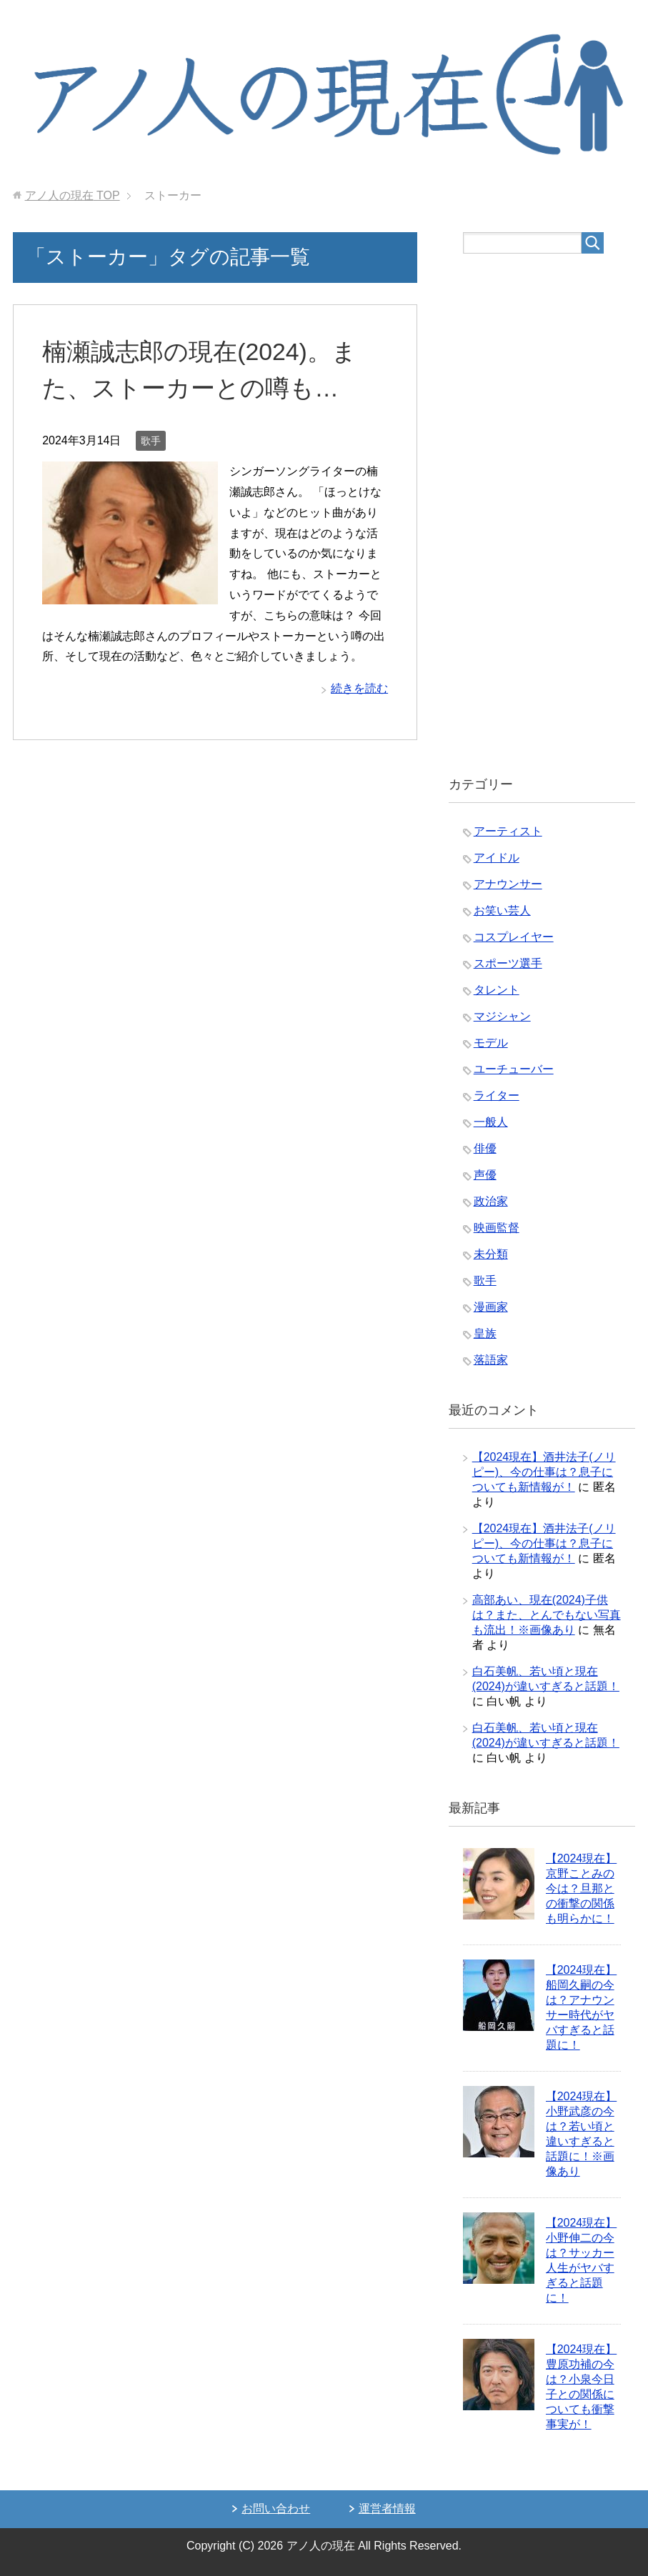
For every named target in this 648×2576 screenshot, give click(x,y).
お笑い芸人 (502, 910)
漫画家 (491, 1307)
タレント (496, 990)
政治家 (491, 1201)
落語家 (491, 1360)
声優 (485, 1175)
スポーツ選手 (508, 963)
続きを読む (359, 688)
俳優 (485, 1148)
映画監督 (496, 1228)
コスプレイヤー (514, 937)
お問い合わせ (275, 2508)
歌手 (151, 440)
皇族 (485, 1333)
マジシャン (502, 1016)
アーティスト (508, 831)
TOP (72, 195)
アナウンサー (508, 884)
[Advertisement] (542, 515)
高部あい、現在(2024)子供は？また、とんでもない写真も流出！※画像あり (546, 1615)
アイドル (496, 858)
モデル (491, 1043)
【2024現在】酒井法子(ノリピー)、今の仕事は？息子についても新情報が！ (544, 1472)
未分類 (491, 1254)
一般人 (491, 1122)
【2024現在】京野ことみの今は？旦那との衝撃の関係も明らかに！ (581, 1888)
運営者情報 (387, 2508)
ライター (496, 1095)
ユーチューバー (514, 1069)
